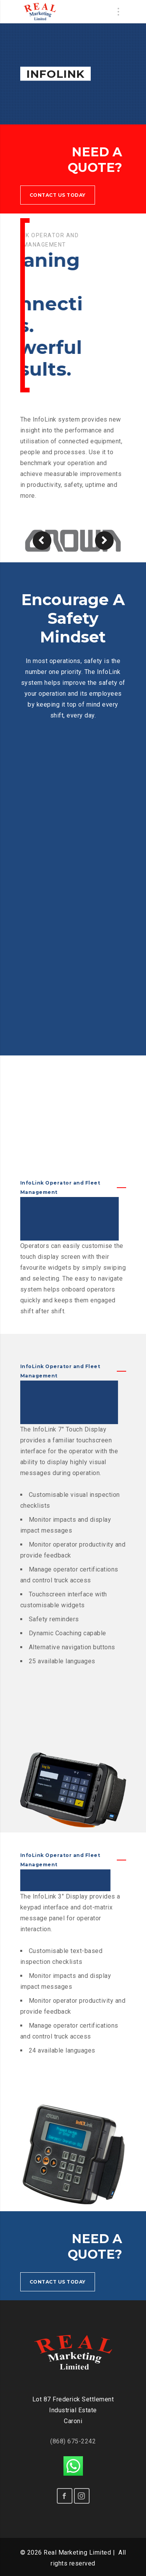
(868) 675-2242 (73, 2441)
